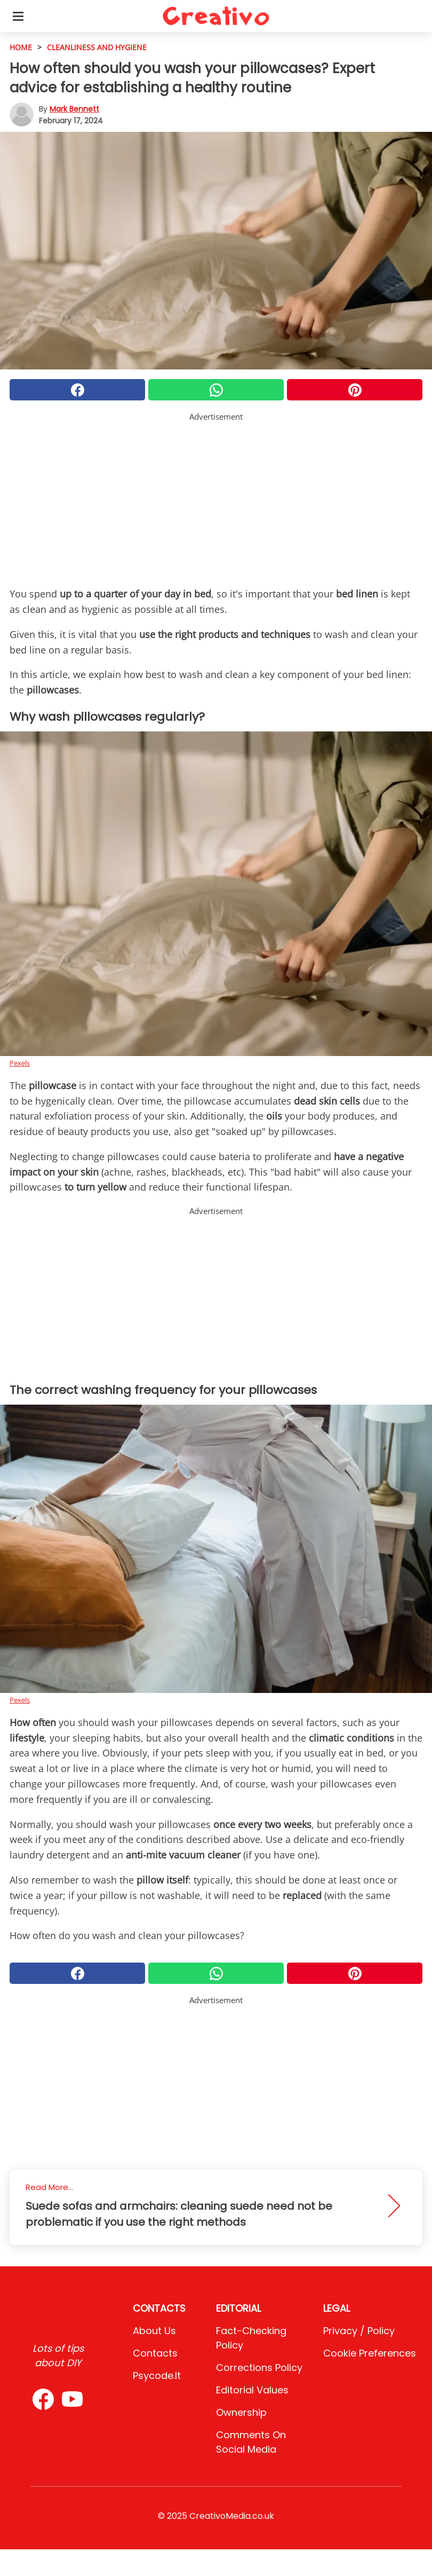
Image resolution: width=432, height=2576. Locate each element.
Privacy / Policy (359, 2330)
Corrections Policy (259, 2367)
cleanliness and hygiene (97, 47)
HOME (21, 47)
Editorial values (252, 2390)
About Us (154, 2330)
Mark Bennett (74, 109)
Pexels (20, 1063)
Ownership (241, 2412)
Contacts (155, 2353)
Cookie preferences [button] (369, 2353)
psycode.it (157, 2375)
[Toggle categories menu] (18, 16)
